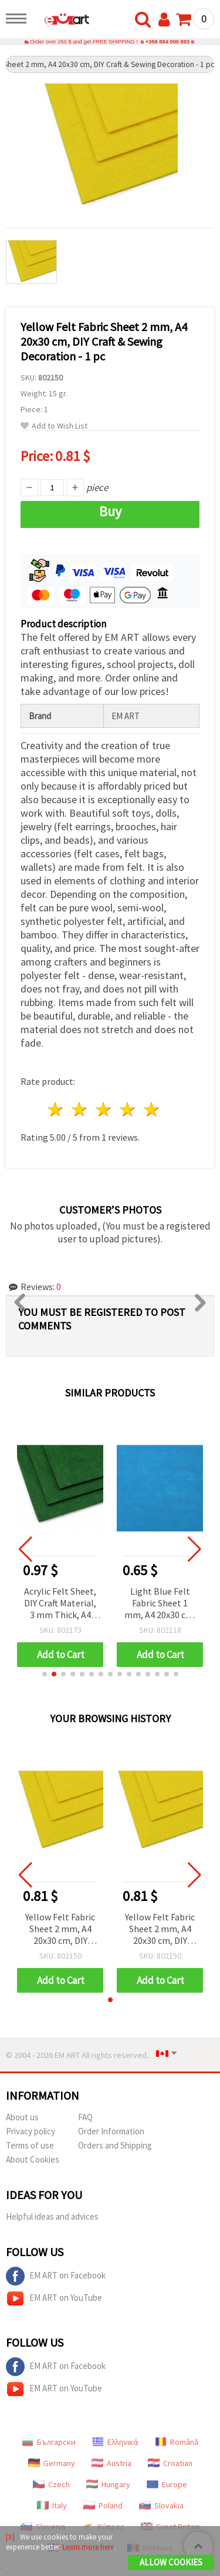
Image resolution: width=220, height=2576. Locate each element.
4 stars (128, 1109)
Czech (51, 2484)
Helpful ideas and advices (52, 2216)
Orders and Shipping (115, 2145)
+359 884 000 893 (167, 42)
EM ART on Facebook (56, 2276)
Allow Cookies (171, 2562)
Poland (103, 2505)
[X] (10, 2537)
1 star (56, 1109)
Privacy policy (30, 2131)
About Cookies (32, 2159)
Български (49, 2442)
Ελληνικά (115, 2442)
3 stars (104, 1109)
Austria (111, 2463)
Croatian (170, 2463)
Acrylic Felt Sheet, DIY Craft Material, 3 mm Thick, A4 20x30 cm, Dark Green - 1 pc (60, 1603)
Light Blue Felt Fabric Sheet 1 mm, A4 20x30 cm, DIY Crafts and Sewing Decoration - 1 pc (160, 1603)
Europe (167, 2484)
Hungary (108, 2484)
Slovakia (161, 2505)
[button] (44, 1674)
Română (176, 2442)
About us (22, 2117)
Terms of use (30, 2145)
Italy (52, 2505)
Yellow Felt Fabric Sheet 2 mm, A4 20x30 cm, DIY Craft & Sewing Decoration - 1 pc (60, 1929)
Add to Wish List (54, 426)
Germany (51, 2463)
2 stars (80, 1109)
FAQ (85, 2117)
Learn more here (88, 2547)
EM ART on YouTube (54, 2298)
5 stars (152, 1109)
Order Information (111, 2131)
